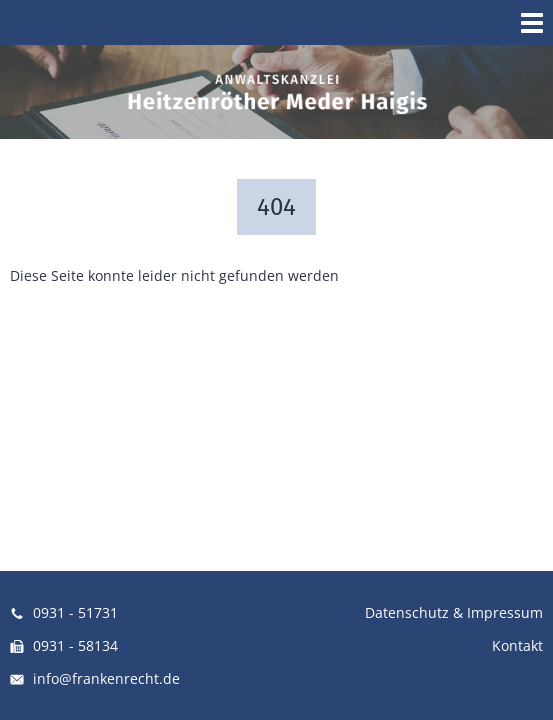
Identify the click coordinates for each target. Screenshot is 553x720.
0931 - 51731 (64, 612)
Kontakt (517, 645)
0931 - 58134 (64, 645)
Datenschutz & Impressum (454, 612)
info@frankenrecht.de (95, 678)
